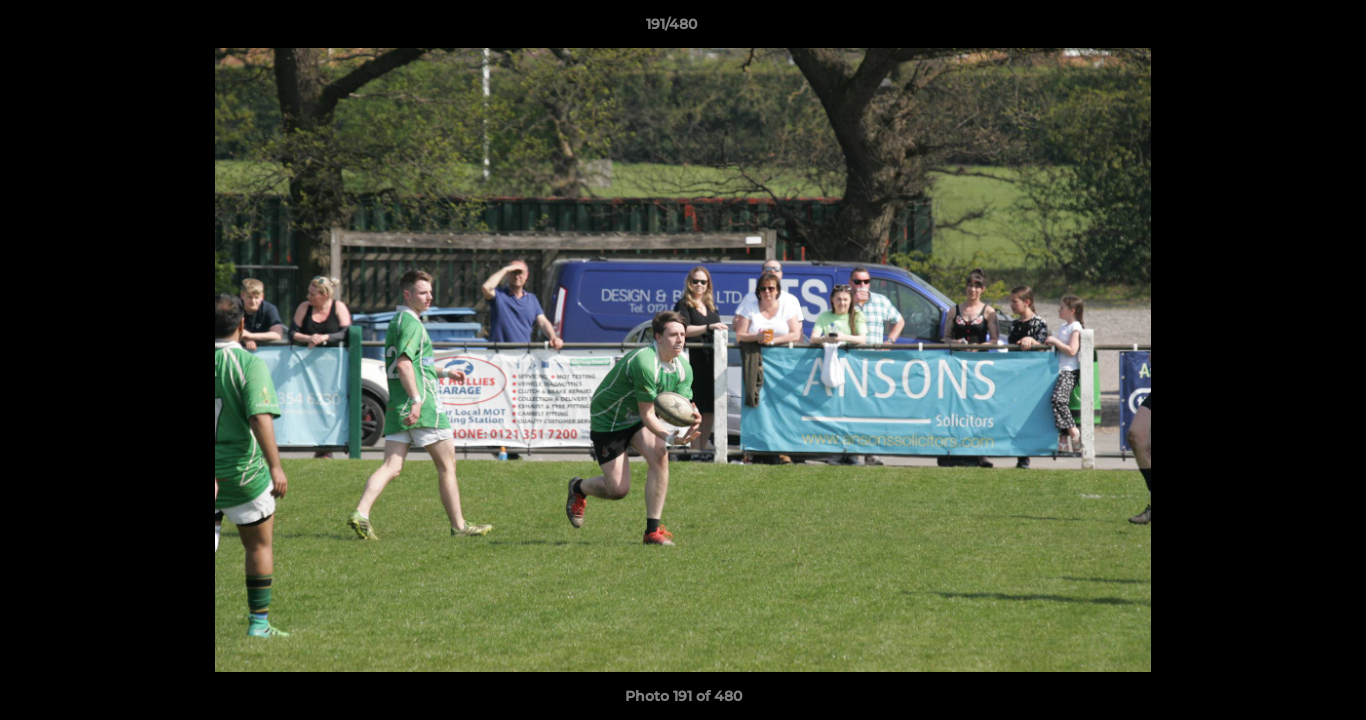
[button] (1282, 29)
